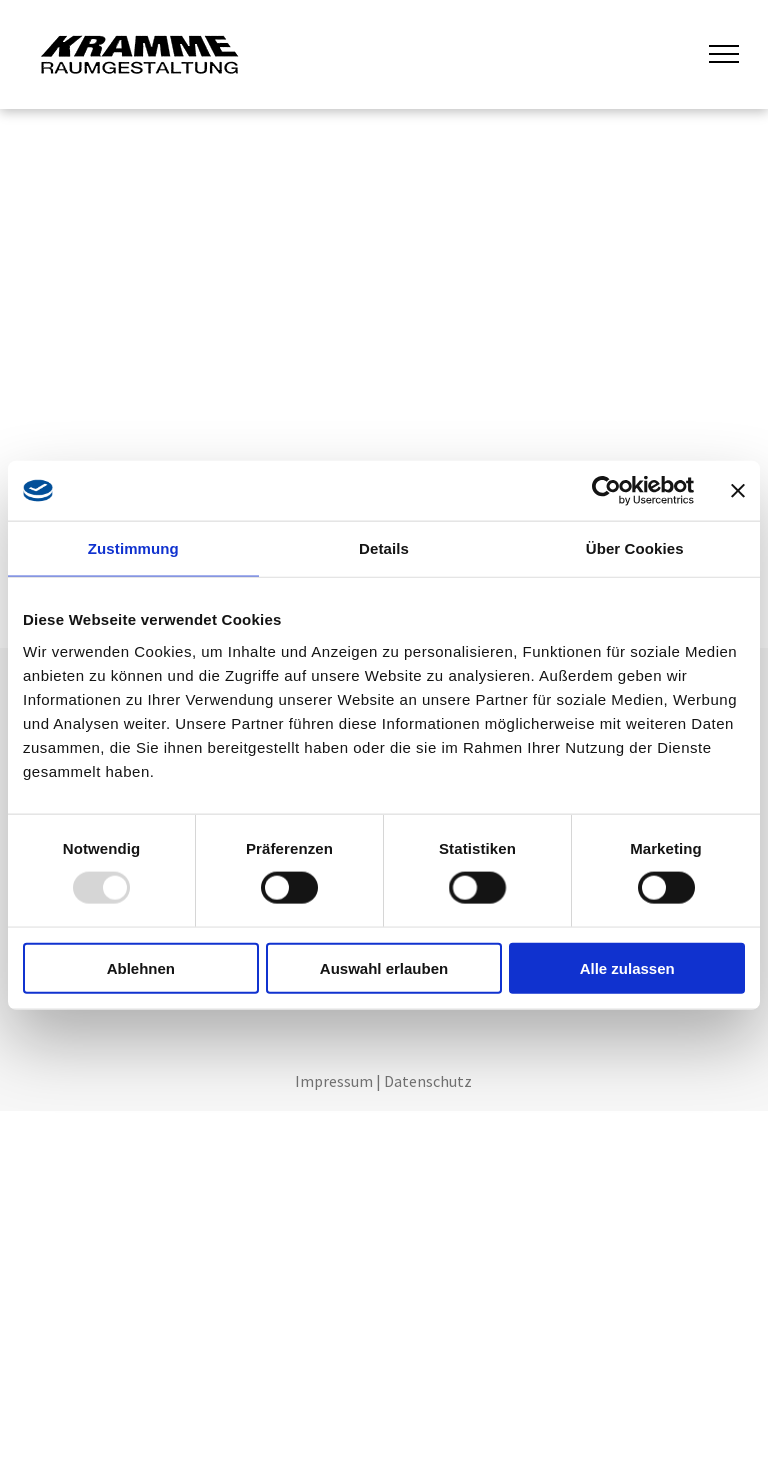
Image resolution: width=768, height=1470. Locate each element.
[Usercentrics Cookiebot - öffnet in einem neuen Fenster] (606, 491)
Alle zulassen (627, 967)
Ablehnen (141, 967)
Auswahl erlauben (384, 967)
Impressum (334, 1081)
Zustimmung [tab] (133, 548)
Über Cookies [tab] (635, 548)
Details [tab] (384, 548)
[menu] (724, 54)
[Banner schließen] (738, 491)
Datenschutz (428, 1081)
